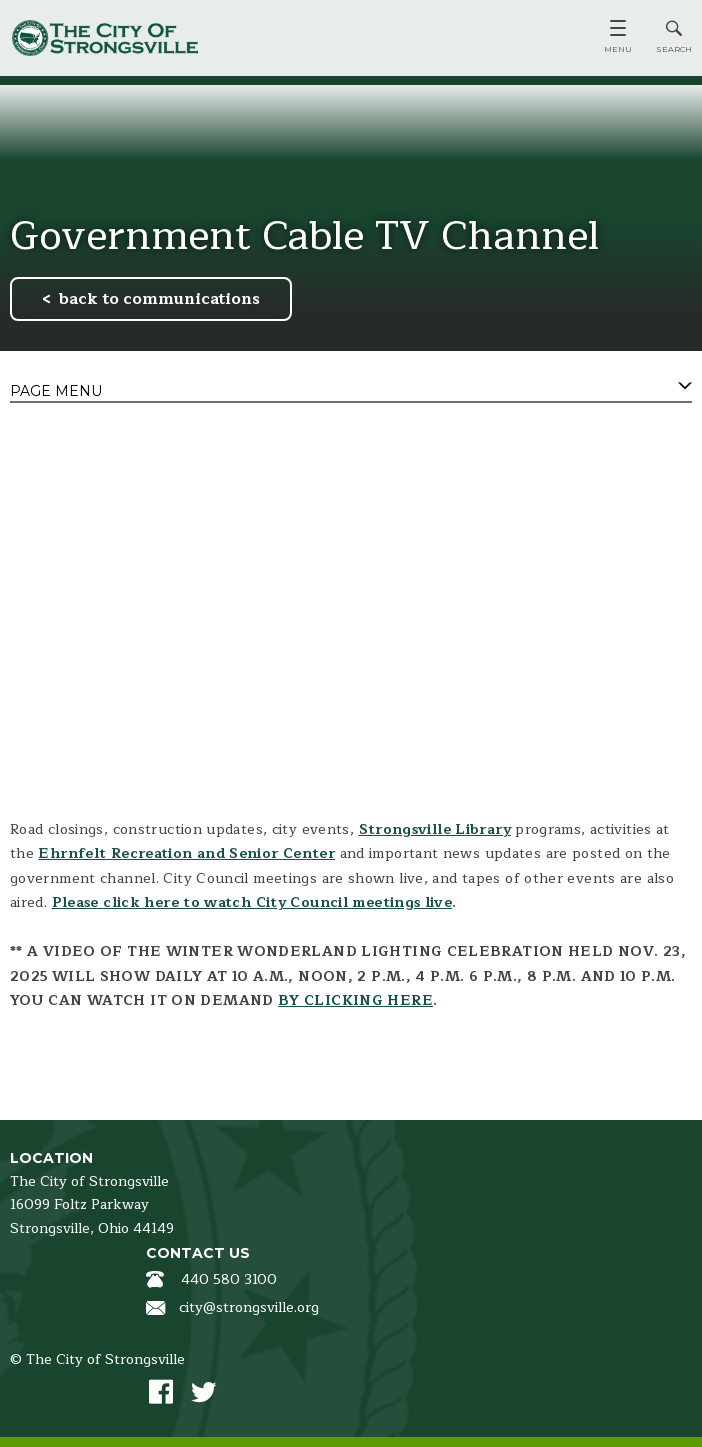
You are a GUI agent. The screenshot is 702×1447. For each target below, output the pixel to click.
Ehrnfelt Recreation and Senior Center (186, 853)
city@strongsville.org (249, 1307)
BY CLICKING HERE (355, 1000)
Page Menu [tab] (56, 391)
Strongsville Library (435, 829)
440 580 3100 (229, 1279)
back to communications (159, 299)
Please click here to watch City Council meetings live (252, 902)
